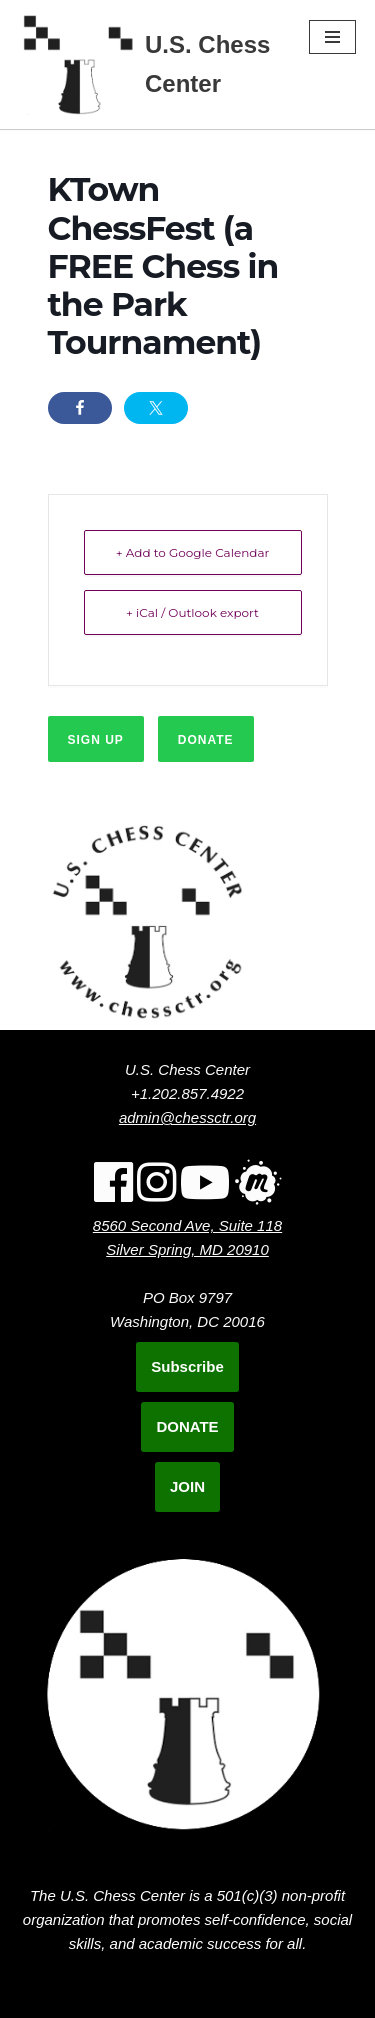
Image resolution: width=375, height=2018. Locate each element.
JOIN (187, 1486)
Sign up (96, 740)
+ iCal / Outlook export (192, 612)
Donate (206, 740)
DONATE (187, 1426)
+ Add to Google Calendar (193, 552)
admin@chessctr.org (187, 1117)
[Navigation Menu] (332, 37)
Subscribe (187, 1366)
